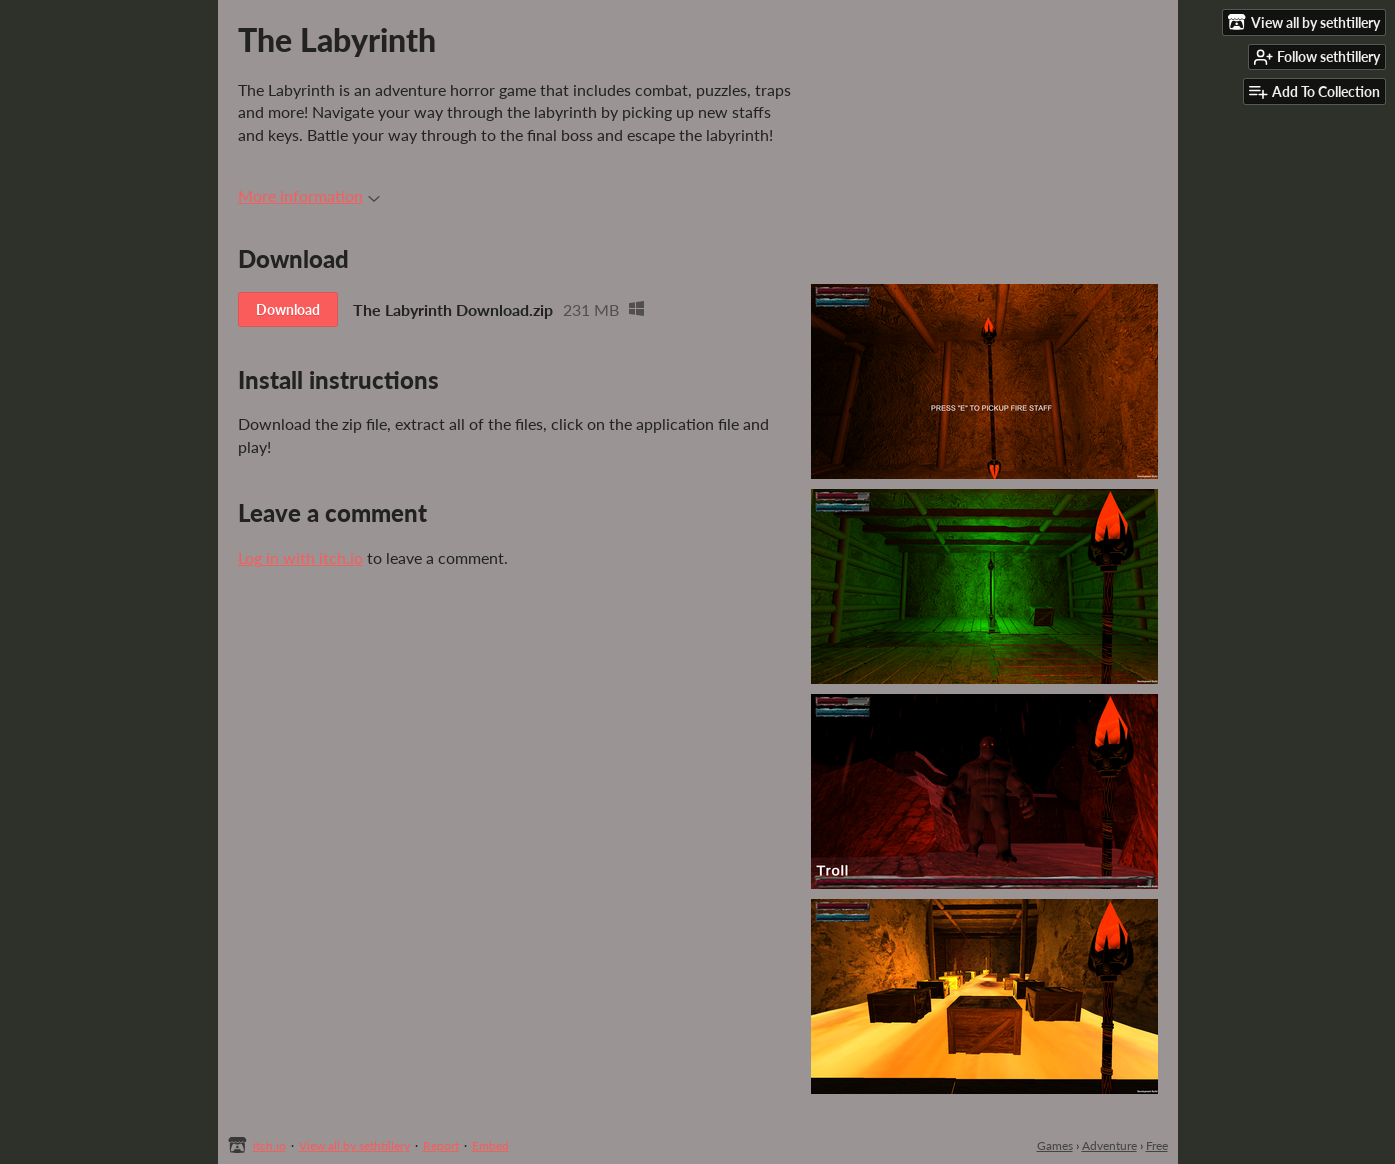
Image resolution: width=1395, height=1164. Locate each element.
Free (1157, 1145)
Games (1055, 1145)
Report (441, 1145)
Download (288, 309)
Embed (490, 1145)
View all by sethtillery (354, 1145)
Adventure (1109, 1145)
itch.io (269, 1145)
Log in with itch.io (300, 557)
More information (309, 195)
